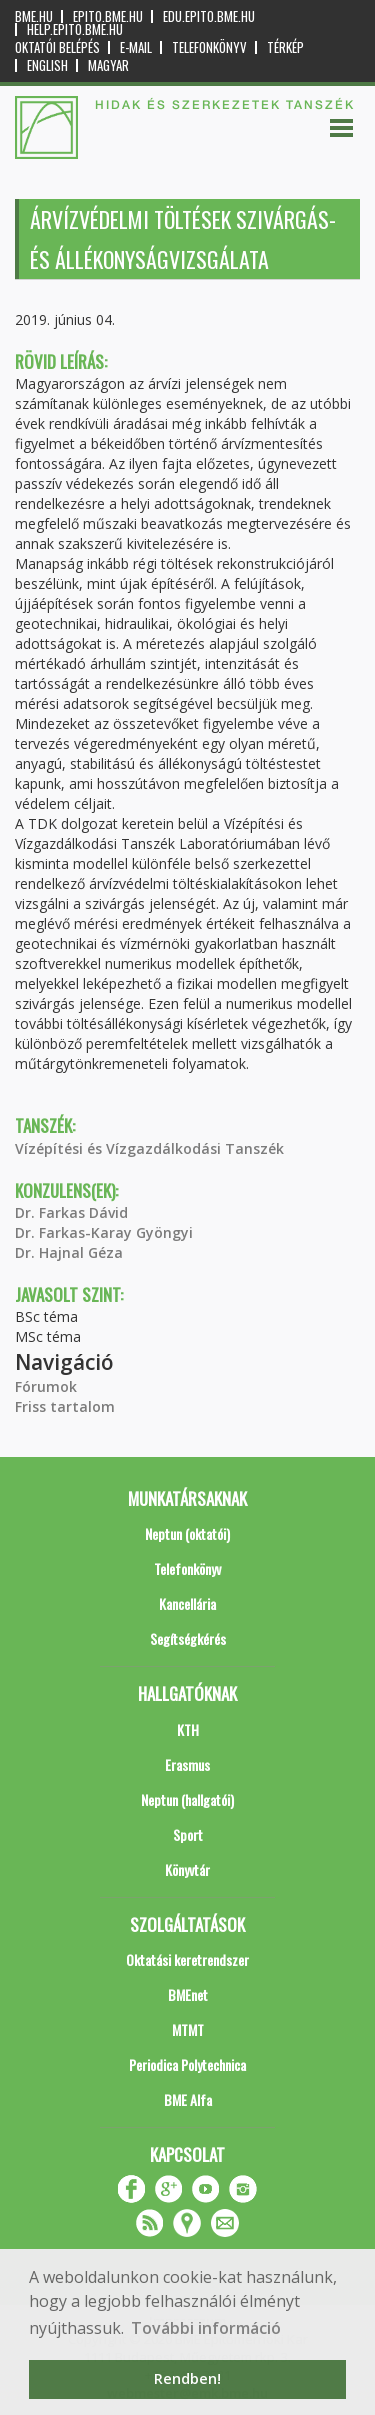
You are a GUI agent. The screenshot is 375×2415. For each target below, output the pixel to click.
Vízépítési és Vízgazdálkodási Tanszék (149, 1148)
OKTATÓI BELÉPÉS (57, 47)
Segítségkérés (188, 1638)
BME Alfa (188, 2099)
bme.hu (34, 16)
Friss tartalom (65, 1406)
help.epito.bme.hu (75, 29)
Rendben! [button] (187, 2378)
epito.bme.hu (108, 16)
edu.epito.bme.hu (209, 16)
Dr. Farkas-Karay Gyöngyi (104, 1232)
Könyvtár (187, 1869)
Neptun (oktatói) (187, 1533)
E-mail (136, 47)
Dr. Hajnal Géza (69, 1252)
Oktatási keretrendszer (187, 1959)
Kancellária (187, 1603)
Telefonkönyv (209, 47)
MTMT (188, 2029)
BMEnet (188, 1994)
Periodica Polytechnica (187, 2064)
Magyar (108, 65)
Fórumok (46, 1386)
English (47, 65)
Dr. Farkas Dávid (71, 1212)
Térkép (285, 47)
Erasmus (187, 1764)
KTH (188, 1729)
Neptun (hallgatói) (187, 1799)
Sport (188, 1834)
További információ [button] (206, 2328)
